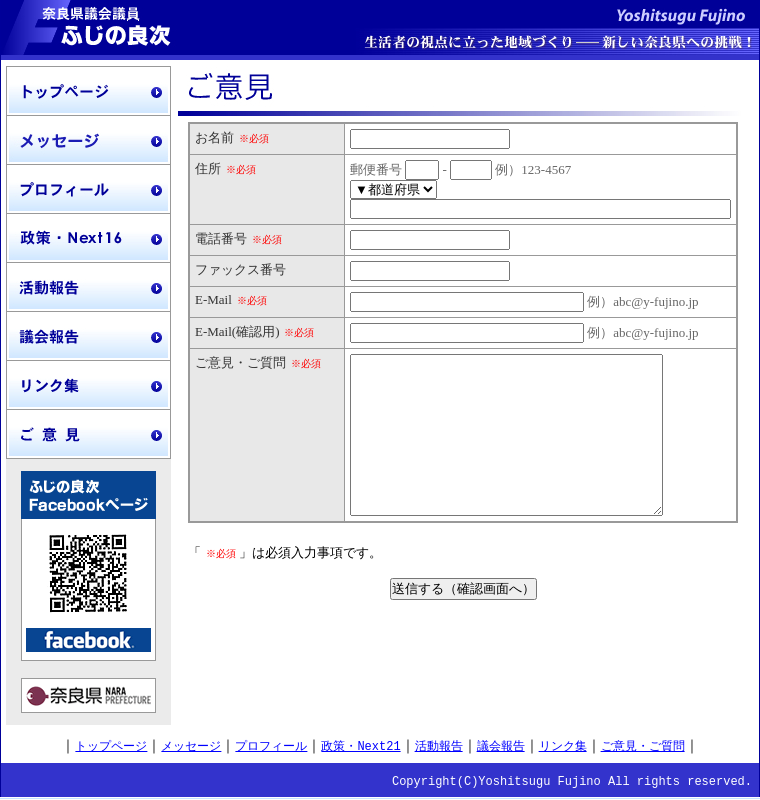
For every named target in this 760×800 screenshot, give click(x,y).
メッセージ (191, 747)
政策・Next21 (360, 747)
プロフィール (271, 747)
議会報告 (501, 747)
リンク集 (563, 747)
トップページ (111, 747)
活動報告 (439, 747)
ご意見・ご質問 (643, 747)
